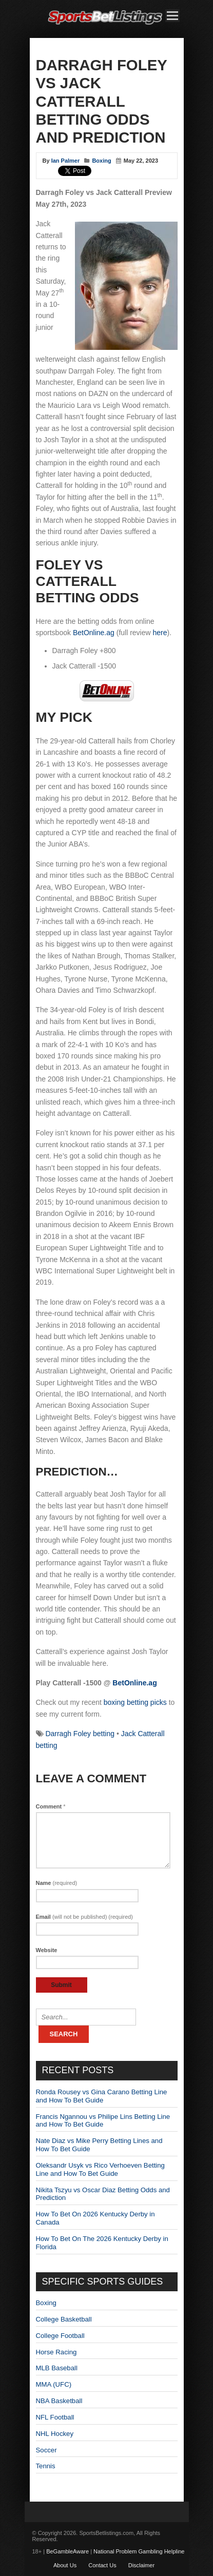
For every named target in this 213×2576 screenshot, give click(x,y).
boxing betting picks (135, 1702)
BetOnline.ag (93, 632)
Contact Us (102, 2565)
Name (57, 1883)
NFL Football (55, 2417)
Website (46, 1950)
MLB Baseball (57, 2368)
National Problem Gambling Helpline (138, 2551)
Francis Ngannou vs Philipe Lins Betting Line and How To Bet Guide (103, 2121)
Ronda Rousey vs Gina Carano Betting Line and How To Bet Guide (101, 2096)
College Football (60, 2335)
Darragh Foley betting (79, 1733)
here (160, 632)
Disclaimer (141, 2565)
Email (84, 1917)
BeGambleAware (67, 2551)
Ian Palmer (65, 161)
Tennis (45, 2466)
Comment (51, 1806)
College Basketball (64, 2319)
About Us (64, 2565)
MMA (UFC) (54, 2384)
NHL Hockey (55, 2433)
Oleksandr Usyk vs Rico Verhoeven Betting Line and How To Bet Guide (100, 2169)
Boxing (101, 161)
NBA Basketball (59, 2401)
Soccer (46, 2450)
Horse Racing (56, 2352)
